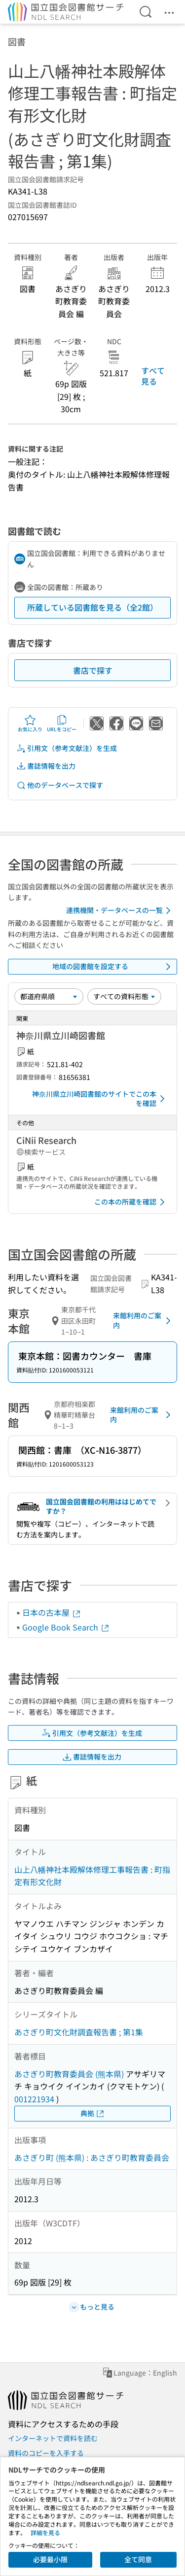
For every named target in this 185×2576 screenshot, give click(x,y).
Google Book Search (66, 1627)
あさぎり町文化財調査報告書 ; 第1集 (78, 2032)
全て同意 (138, 2559)
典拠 (92, 2113)
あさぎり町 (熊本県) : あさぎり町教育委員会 (91, 2157)
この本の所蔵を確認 (131, 1202)
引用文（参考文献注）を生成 (66, 748)
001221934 (34, 2099)
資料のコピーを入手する (46, 2453)
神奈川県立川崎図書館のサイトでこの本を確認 (100, 1099)
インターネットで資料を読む (53, 2438)
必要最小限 (50, 2559)
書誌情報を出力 (45, 766)
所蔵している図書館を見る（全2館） (92, 607)
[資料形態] (124, 996)
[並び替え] (48, 996)
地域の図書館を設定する (113, 967)
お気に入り (30, 723)
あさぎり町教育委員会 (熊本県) (69, 2074)
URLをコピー (61, 723)
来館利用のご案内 (143, 1320)
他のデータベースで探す (59, 785)
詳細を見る (45, 2532)
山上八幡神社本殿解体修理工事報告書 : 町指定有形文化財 (92, 1875)
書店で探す (92, 670)
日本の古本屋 (51, 1612)
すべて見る (153, 375)
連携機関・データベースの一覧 (120, 910)
